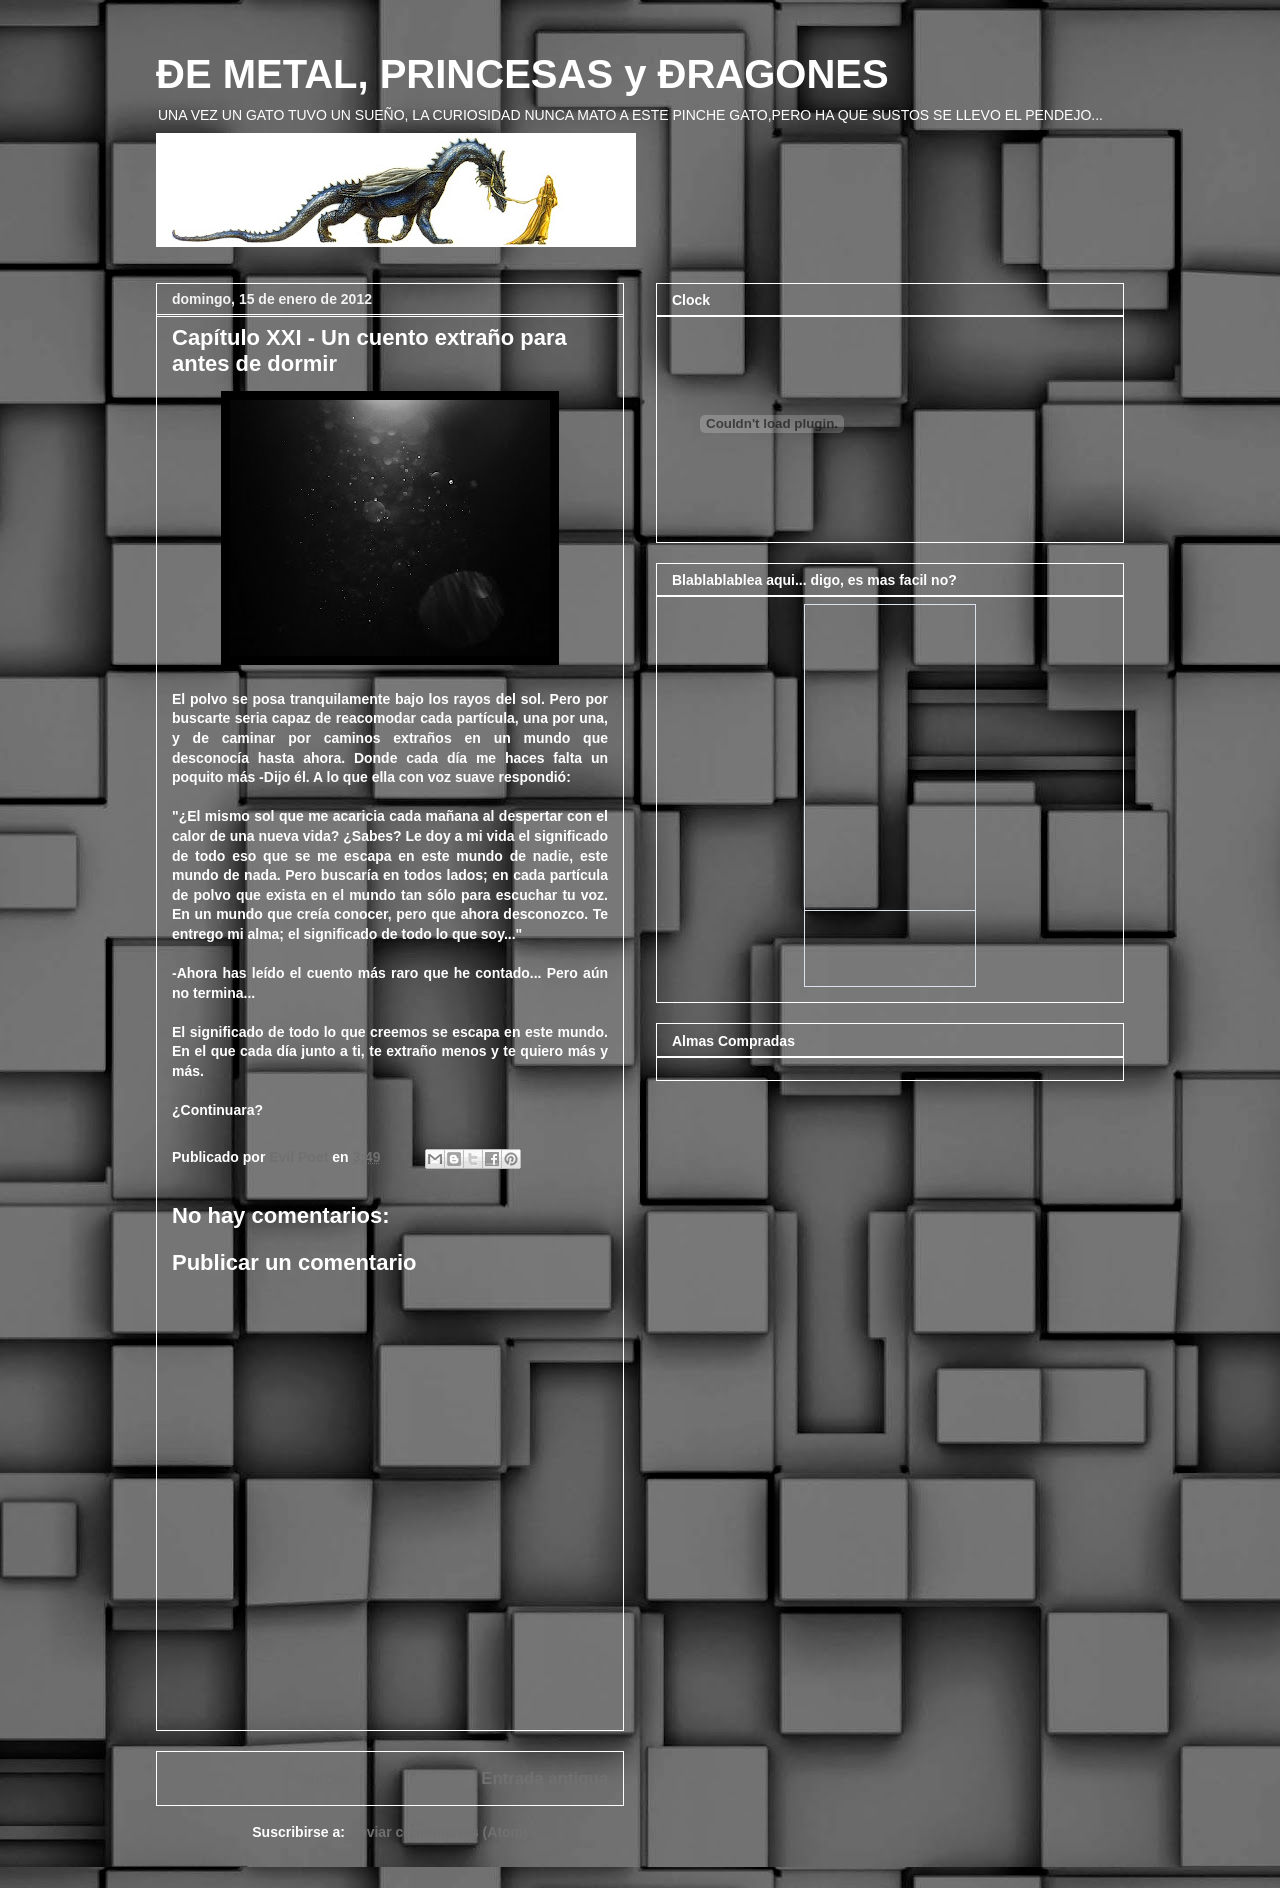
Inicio (327, 1778)
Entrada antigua (544, 1778)
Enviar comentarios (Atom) (438, 1832)
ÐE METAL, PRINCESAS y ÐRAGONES (522, 74)
